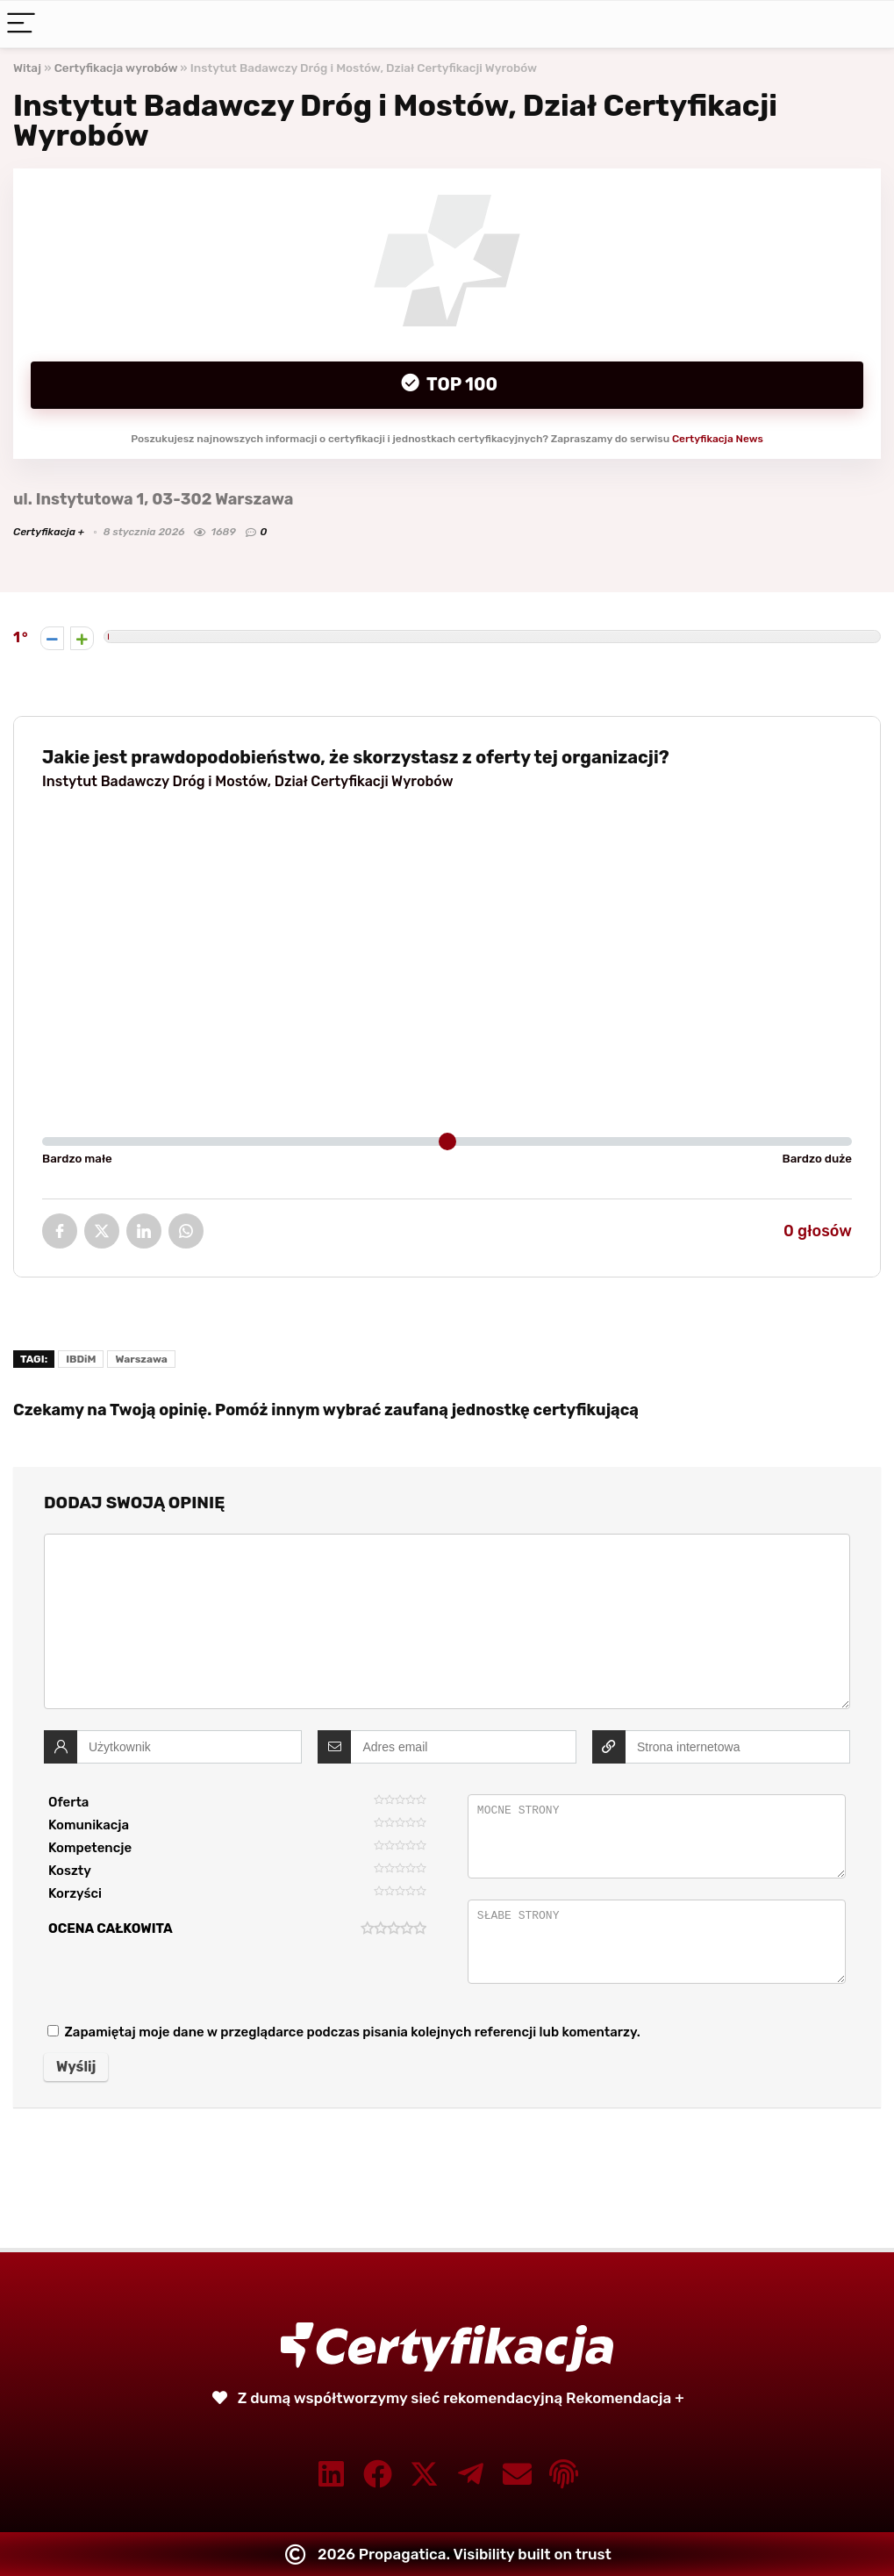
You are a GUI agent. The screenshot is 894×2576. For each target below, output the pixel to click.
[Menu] (21, 24)
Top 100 (460, 384)
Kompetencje (90, 1848)
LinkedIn (143, 1231)
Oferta (68, 1802)
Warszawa (141, 1359)
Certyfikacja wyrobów (116, 68)
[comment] (447, 1621)
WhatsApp (186, 1231)
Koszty (69, 1870)
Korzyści (75, 1893)
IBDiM (81, 1359)
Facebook (59, 1231)
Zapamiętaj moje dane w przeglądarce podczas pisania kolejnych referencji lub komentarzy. (352, 2032)
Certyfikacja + (48, 532)
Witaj (27, 68)
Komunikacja (88, 1825)
